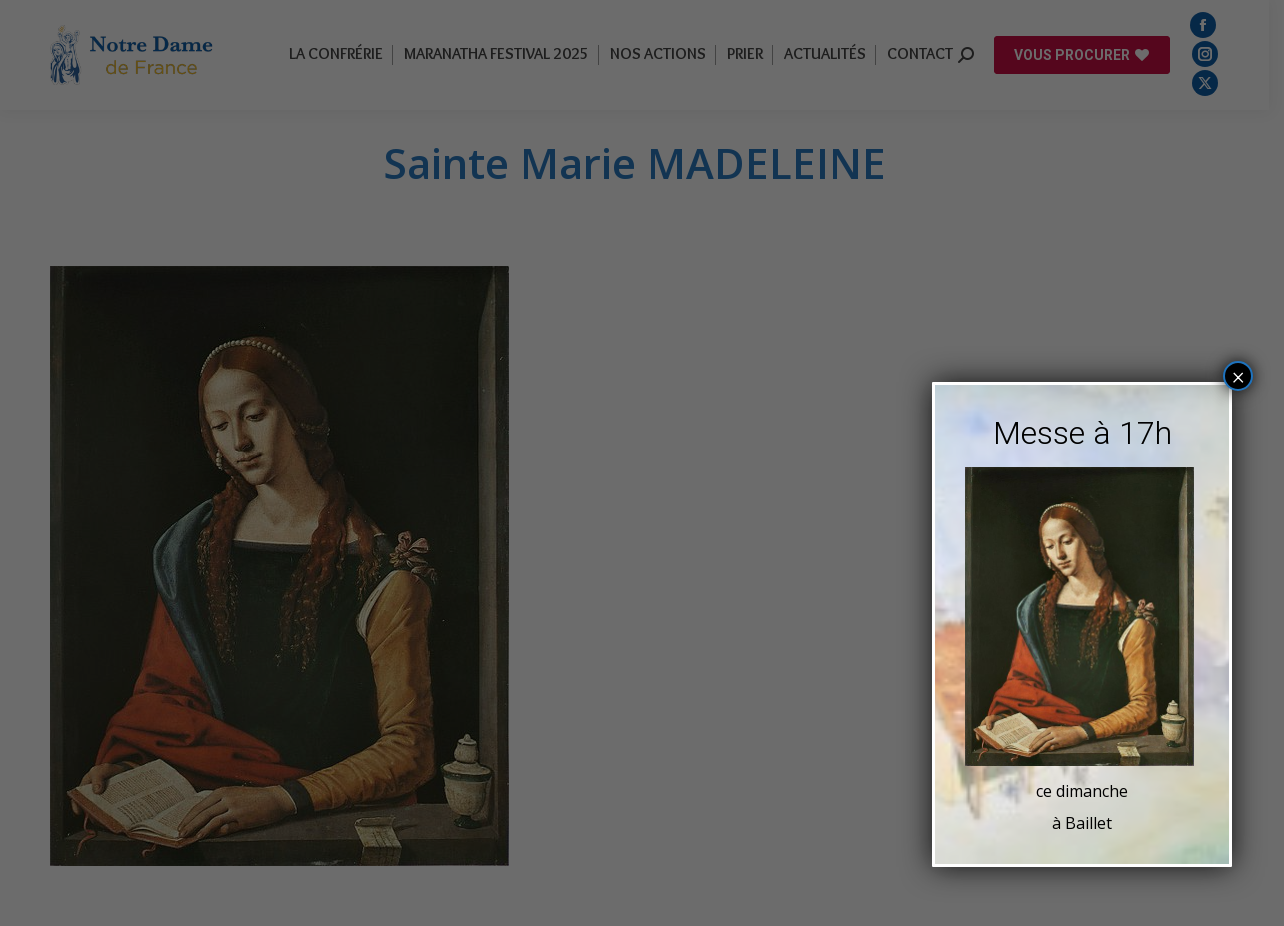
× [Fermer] (1238, 376)
